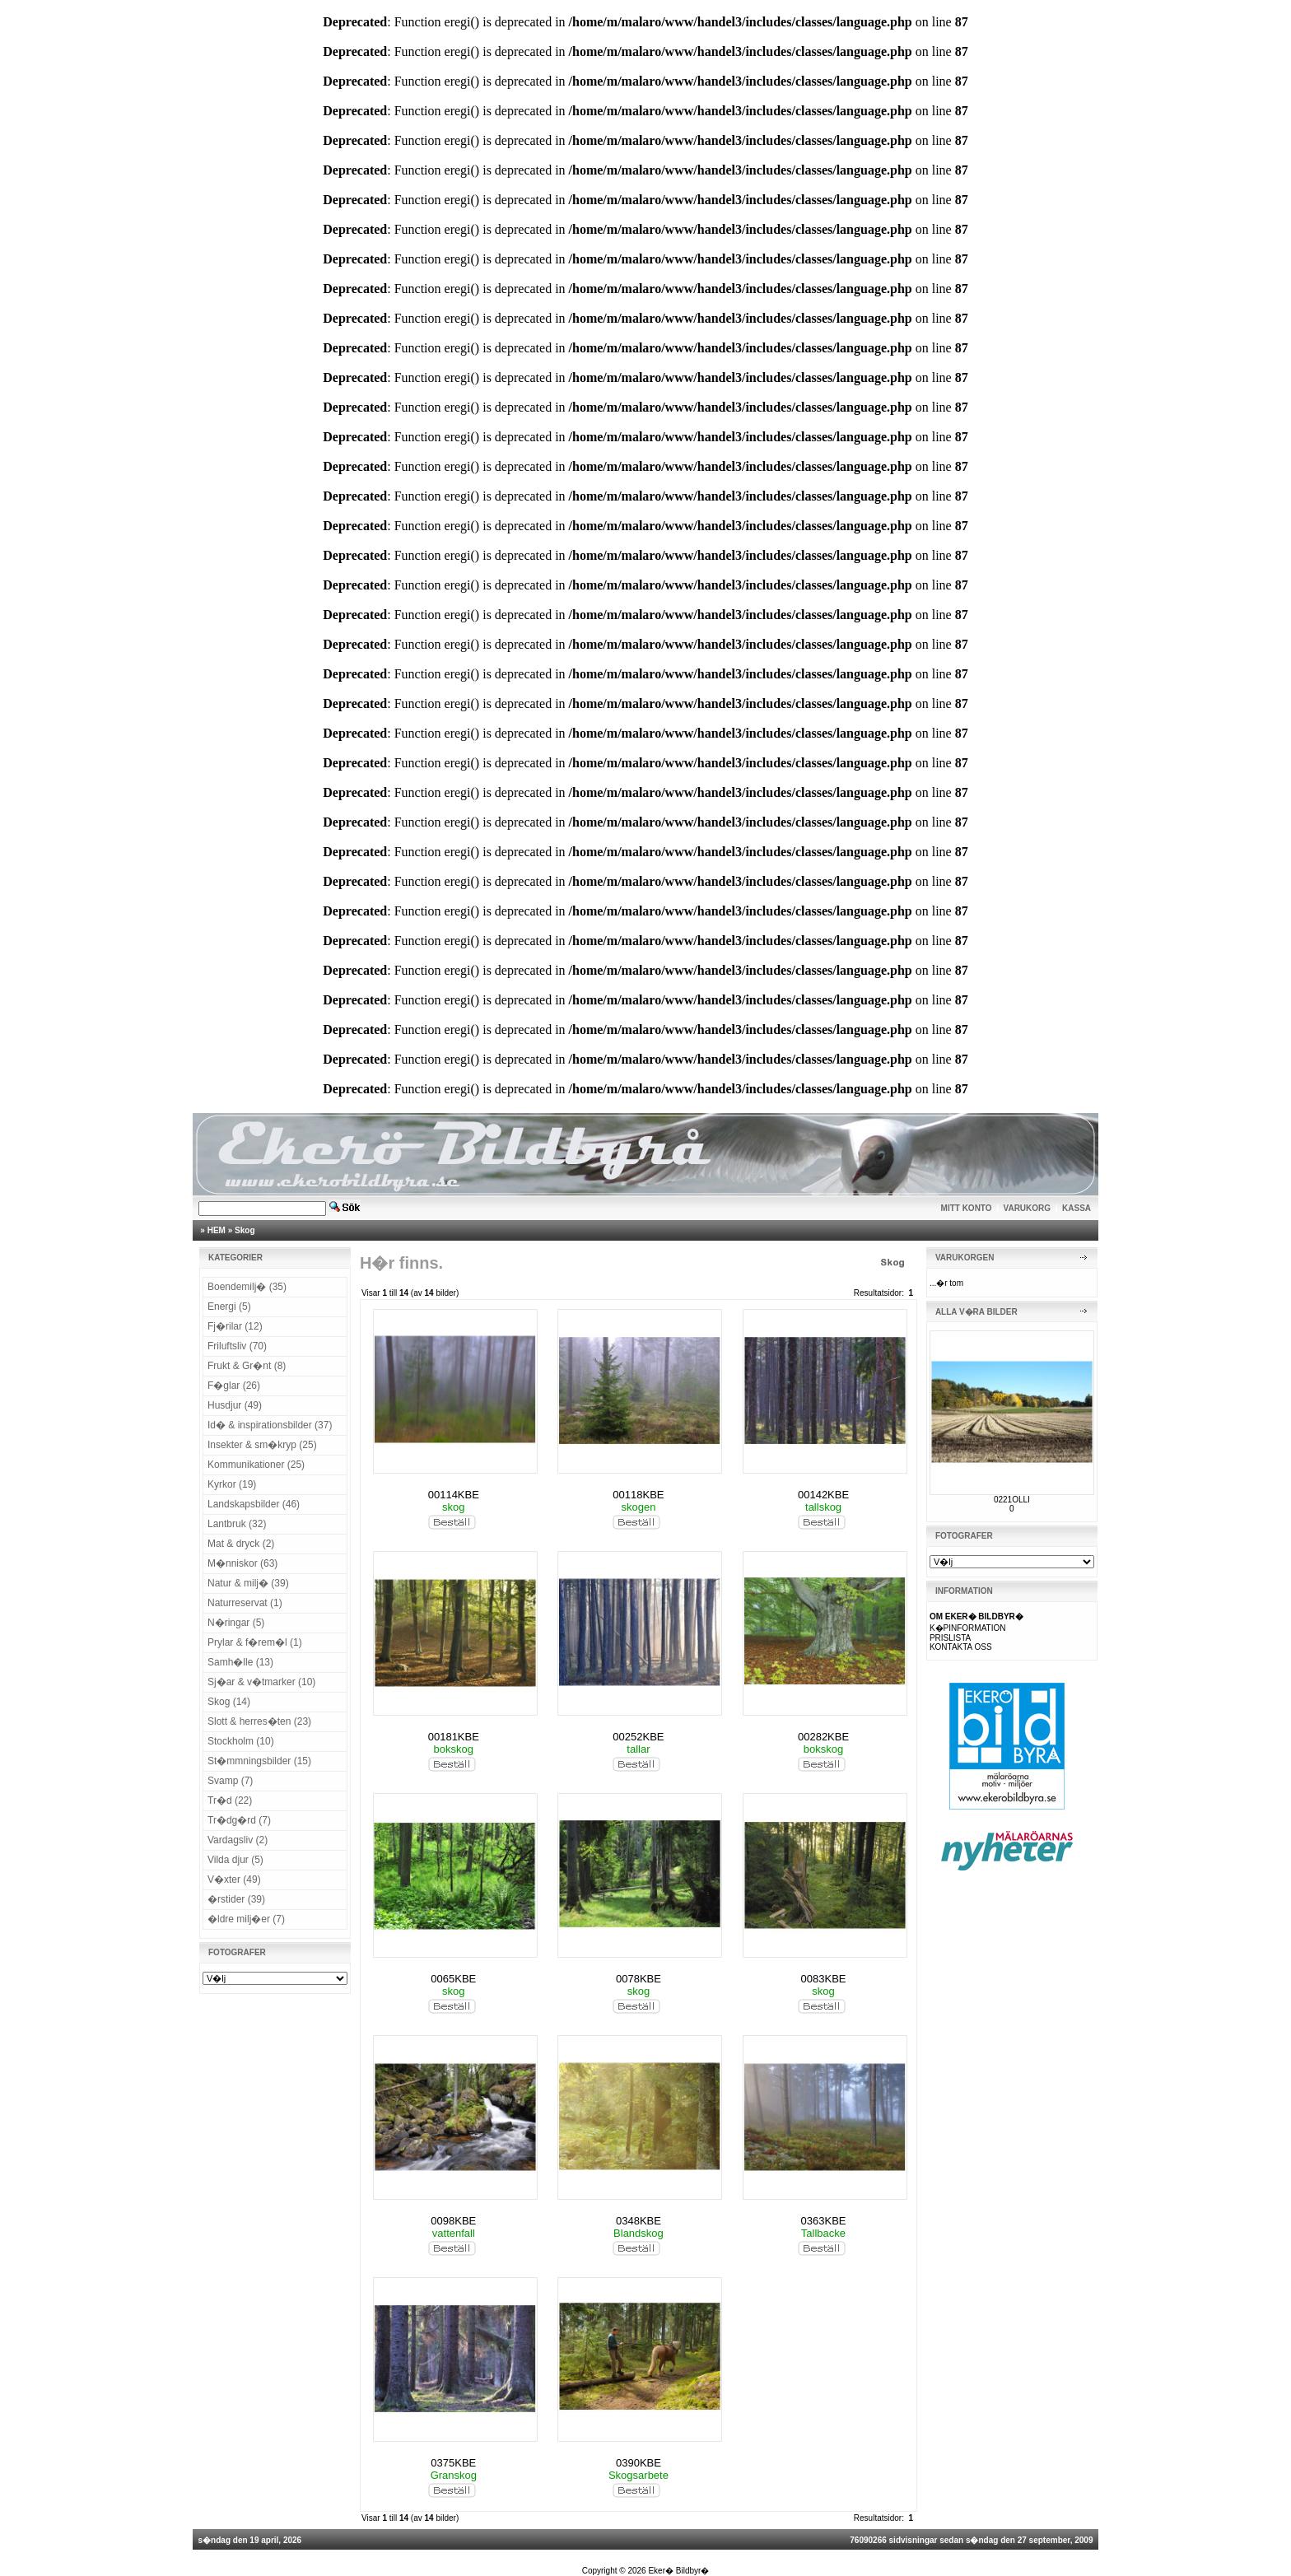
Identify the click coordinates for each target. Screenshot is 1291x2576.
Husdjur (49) (234, 1405)
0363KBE (823, 2221)
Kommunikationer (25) (256, 1464)
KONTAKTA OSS (961, 1646)
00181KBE (453, 1737)
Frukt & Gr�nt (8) (246, 1366)
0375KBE (453, 2463)
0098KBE (453, 2221)
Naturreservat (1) (244, 1603)
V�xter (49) (234, 1879)
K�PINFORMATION (968, 1628)
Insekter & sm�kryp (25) (262, 1445)
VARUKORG (1027, 1208)
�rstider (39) (236, 1899)
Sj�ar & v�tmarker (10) (261, 1682)
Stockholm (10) (240, 1741)
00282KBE (823, 1737)
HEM (216, 1230)
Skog (244, 1230)
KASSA (1076, 1208)
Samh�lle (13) (240, 1662)
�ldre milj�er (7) (246, 1919)
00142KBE (823, 1494)
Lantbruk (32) (236, 1524)
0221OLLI (1012, 1499)
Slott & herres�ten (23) (259, 1721)
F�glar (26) (233, 1385)
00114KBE (453, 1494)
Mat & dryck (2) (240, 1543)
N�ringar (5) (235, 1622)
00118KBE (638, 1494)
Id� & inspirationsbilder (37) (269, 1425)
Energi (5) (229, 1306)
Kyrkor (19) (231, 1484)
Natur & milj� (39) (248, 1583)
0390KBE (638, 2463)
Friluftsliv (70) (237, 1346)
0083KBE (823, 1979)
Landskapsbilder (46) (253, 1504)
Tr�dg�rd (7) (239, 1820)
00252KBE (638, 1737)
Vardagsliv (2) (237, 1840)
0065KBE (453, 1979)
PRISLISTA (950, 1637)
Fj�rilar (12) (235, 1326)
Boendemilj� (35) (247, 1287)
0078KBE (638, 1979)
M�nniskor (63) (242, 1563)
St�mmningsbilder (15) (259, 1761)
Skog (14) (228, 1701)
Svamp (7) (230, 1780)
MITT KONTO (966, 1208)
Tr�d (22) (229, 1800)
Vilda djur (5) (235, 1860)
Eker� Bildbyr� (678, 2570)
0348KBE (638, 2221)
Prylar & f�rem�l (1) (254, 1642)
